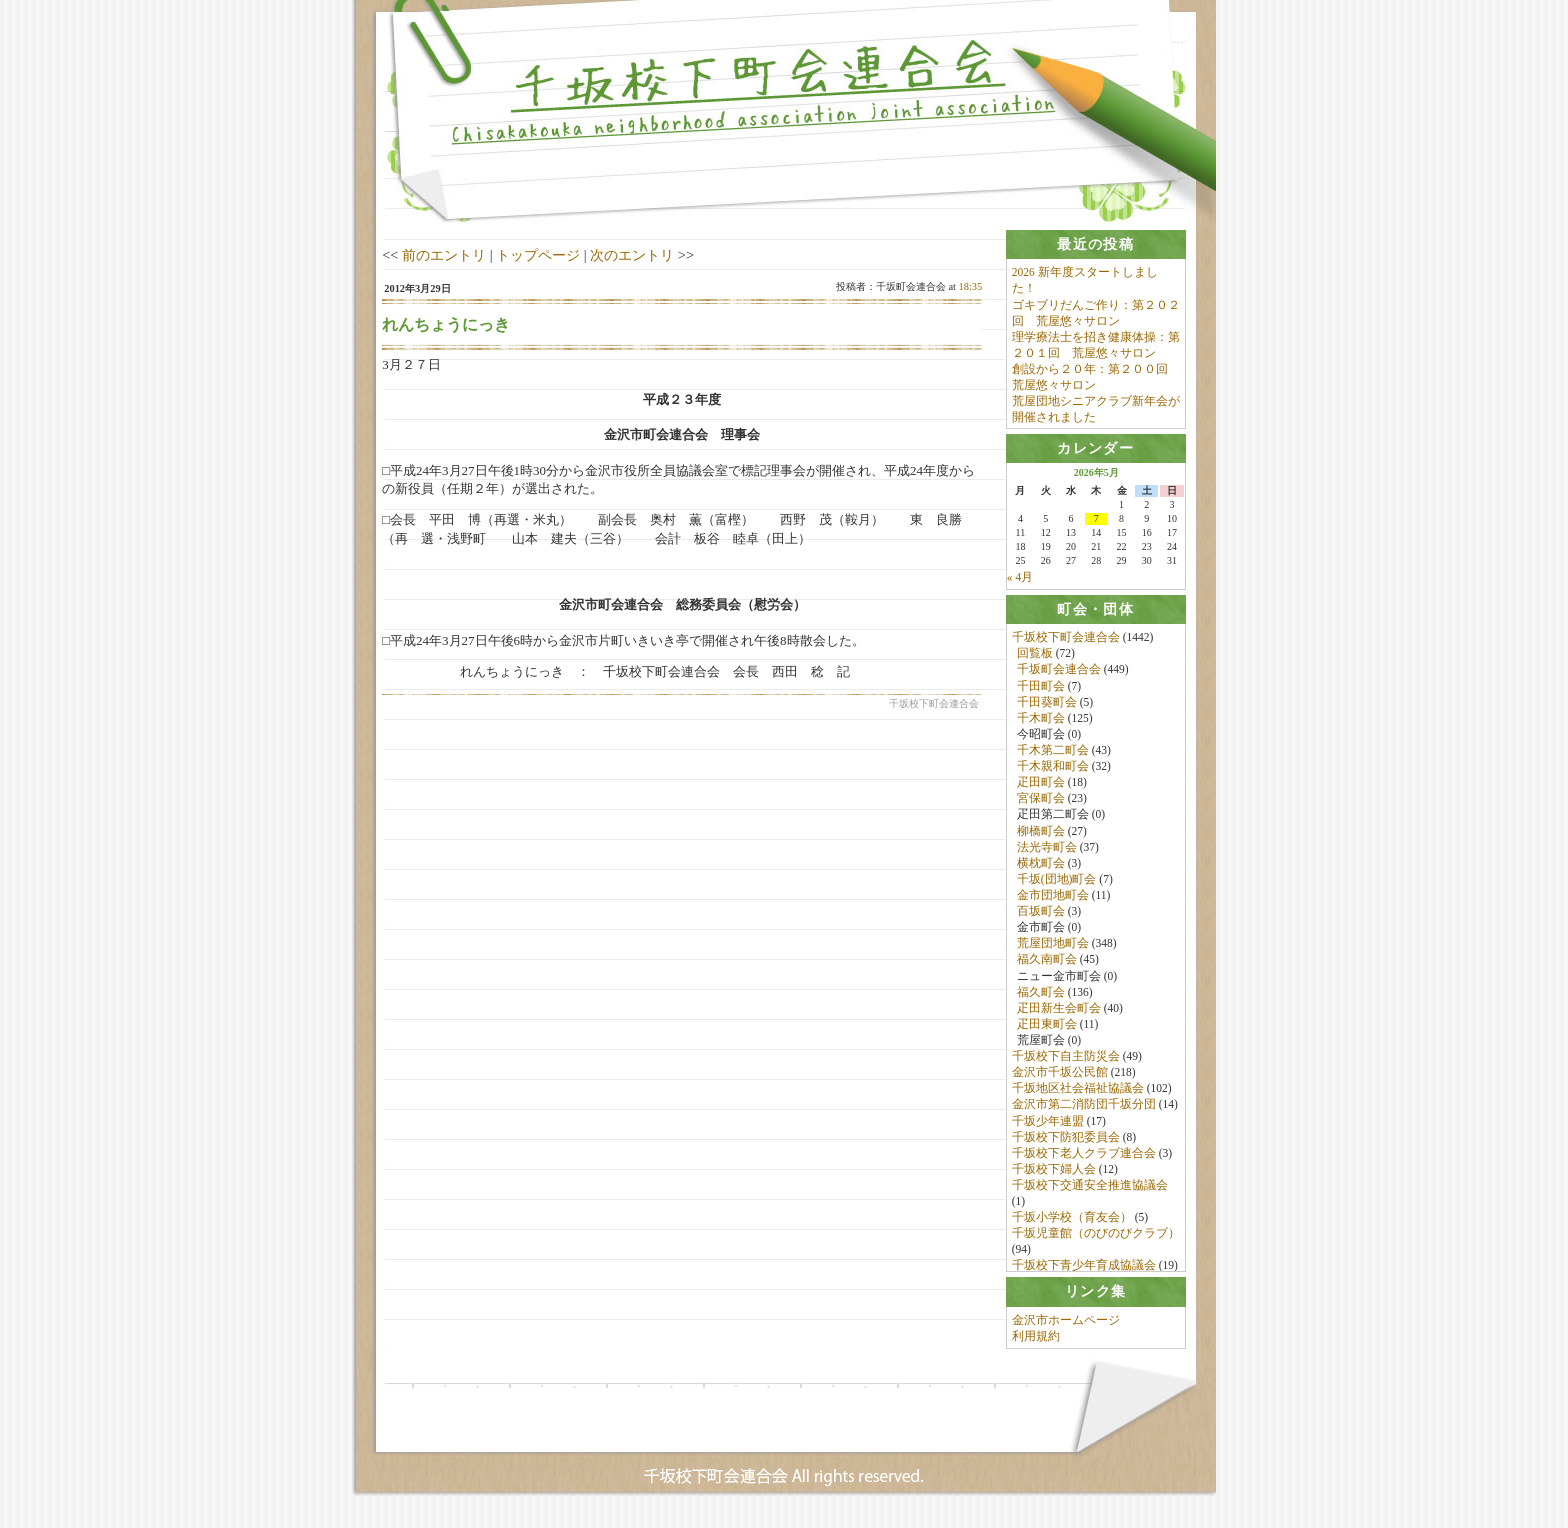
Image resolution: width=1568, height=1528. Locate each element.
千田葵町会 (1047, 706)
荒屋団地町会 (1053, 947)
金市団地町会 (1053, 899)
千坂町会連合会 (1059, 673)
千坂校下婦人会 (1054, 1173)
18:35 (971, 286)
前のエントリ (444, 255)
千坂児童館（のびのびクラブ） (1096, 1237)
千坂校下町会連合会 (1066, 641)
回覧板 (1035, 657)
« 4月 (1020, 580)
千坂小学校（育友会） (1072, 1221)
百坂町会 (1041, 915)
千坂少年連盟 (1048, 1125)
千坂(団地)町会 (1057, 883)
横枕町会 (1041, 867)
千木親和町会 (1053, 770)
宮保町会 (1041, 802)
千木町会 (1041, 722)
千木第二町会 (1053, 754)
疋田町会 (1041, 786)
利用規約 (1036, 1347)
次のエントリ (632, 255)
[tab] (1096, 244)
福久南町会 (1047, 963)
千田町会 (1041, 690)
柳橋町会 (1041, 835)
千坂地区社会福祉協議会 (1078, 1092)
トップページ (538, 255)
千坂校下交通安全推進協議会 (1090, 1189)
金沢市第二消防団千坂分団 (1084, 1108)
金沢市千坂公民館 (1060, 1076)
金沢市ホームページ (1066, 1331)
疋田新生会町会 (1059, 1012)
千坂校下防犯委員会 (1066, 1141)
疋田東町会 (1047, 1028)
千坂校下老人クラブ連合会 (1084, 1157)
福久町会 (1041, 996)
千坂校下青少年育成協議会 (1084, 1270)
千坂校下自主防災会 (1066, 1060)
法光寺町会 (1047, 851)
